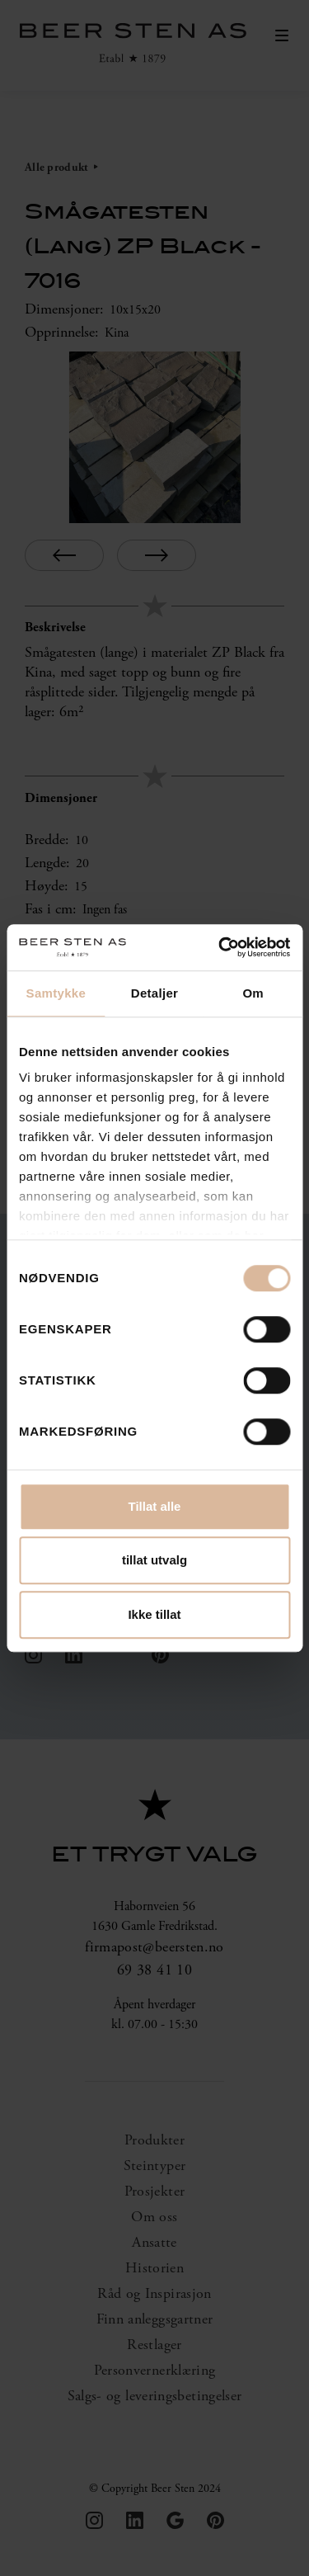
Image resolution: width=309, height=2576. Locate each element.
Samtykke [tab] (56, 993)
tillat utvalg (154, 1560)
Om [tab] (253, 993)
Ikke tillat (154, 1614)
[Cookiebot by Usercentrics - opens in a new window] (220, 947)
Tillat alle (155, 1506)
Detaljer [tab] (154, 993)
